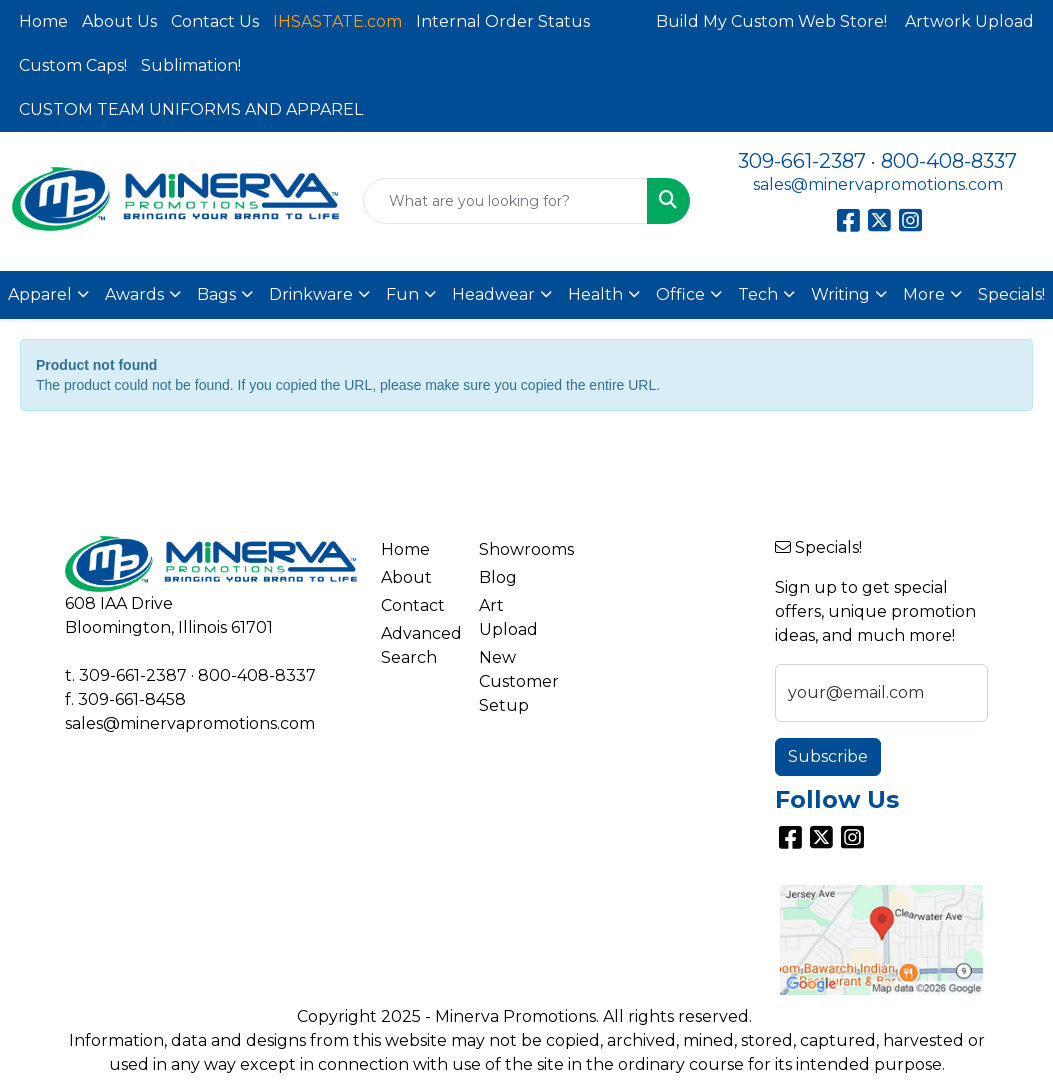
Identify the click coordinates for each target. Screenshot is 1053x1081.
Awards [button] (134, 294)
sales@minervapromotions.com (878, 184)
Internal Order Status (503, 21)
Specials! (1011, 294)
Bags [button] (216, 294)
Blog (498, 577)
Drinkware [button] (311, 294)
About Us (119, 21)
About (406, 577)
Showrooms (516, 549)
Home (43, 21)
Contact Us (215, 21)
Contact (413, 605)
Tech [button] (758, 294)
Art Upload (508, 617)
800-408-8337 (949, 161)
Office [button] (680, 294)
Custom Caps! (73, 65)
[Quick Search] (505, 201)
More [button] (924, 294)
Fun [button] (402, 294)
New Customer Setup (516, 681)
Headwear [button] (493, 294)
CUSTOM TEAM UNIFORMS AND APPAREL (191, 109)
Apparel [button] (40, 294)
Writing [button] (840, 294)
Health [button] (595, 294)
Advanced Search (418, 645)
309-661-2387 (802, 161)
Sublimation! (191, 65)
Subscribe (828, 756)
